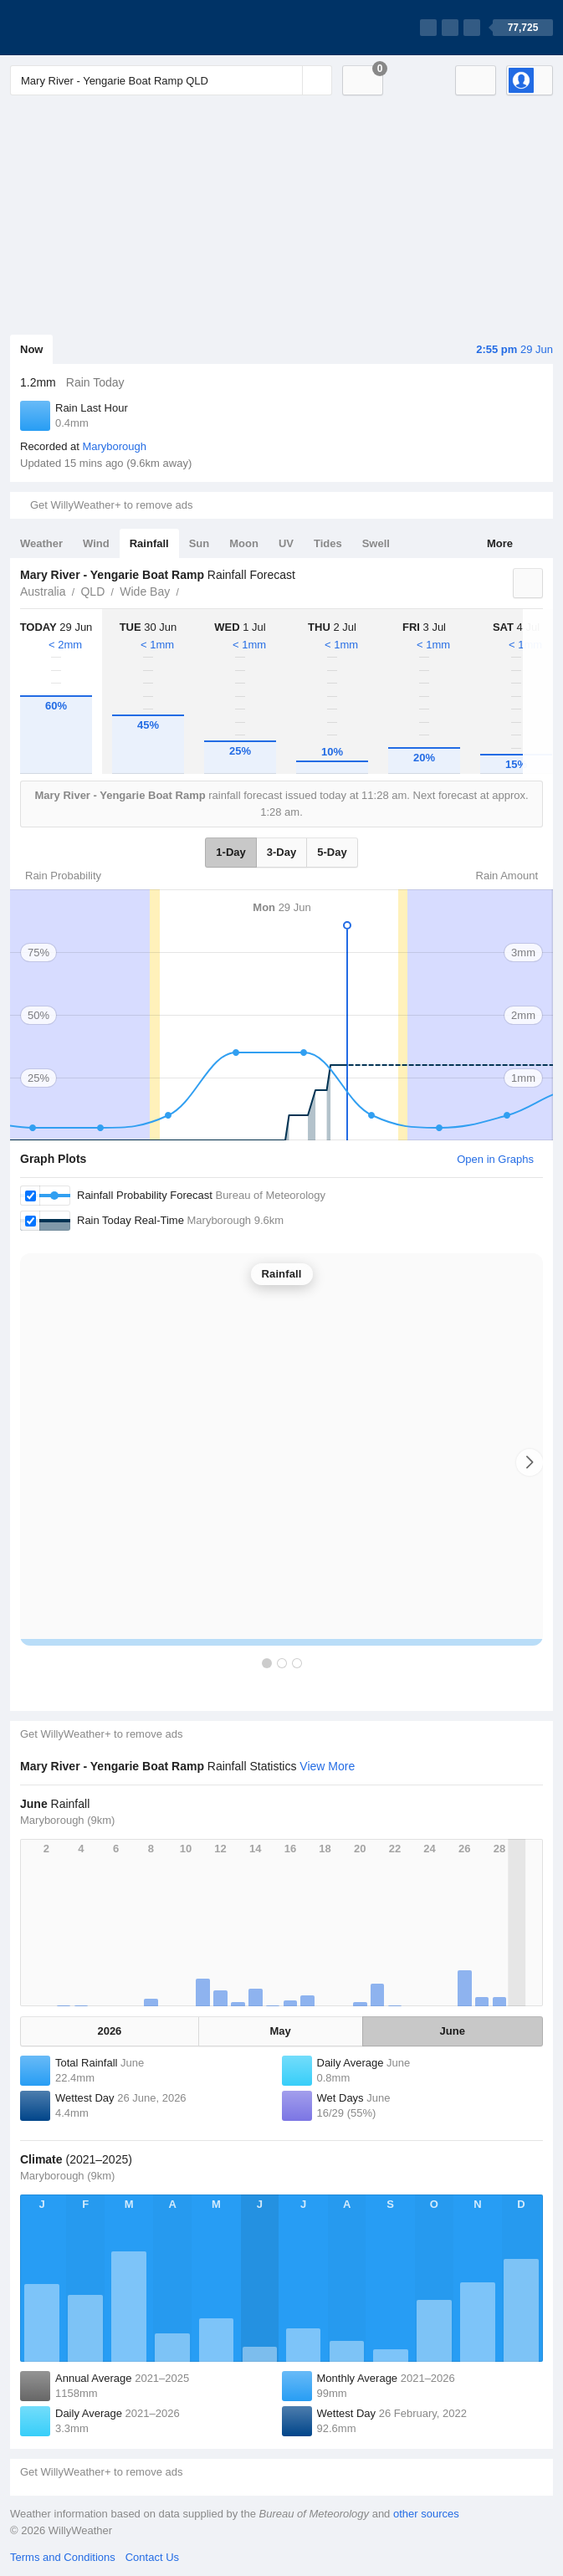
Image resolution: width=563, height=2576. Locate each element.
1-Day (230, 852)
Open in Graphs (495, 1159)
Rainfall (149, 543)
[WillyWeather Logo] (88, 27)
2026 (109, 2031)
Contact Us (152, 2557)
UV (286, 543)
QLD (92, 591)
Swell (376, 543)
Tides (328, 543)
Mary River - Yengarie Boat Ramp (188, 590)
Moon (243, 543)
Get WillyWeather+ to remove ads (111, 505)
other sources (426, 2513)
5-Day (331, 852)
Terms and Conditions (62, 2557)
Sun (199, 543)
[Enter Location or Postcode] (171, 80)
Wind (96, 543)
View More (327, 1766)
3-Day (281, 852)
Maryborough (114, 446)
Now (31, 349)
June (452, 2031)
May (280, 2031)
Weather (41, 543)
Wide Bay (145, 591)
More (500, 543)
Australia (42, 591)
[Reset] (287, 80)
